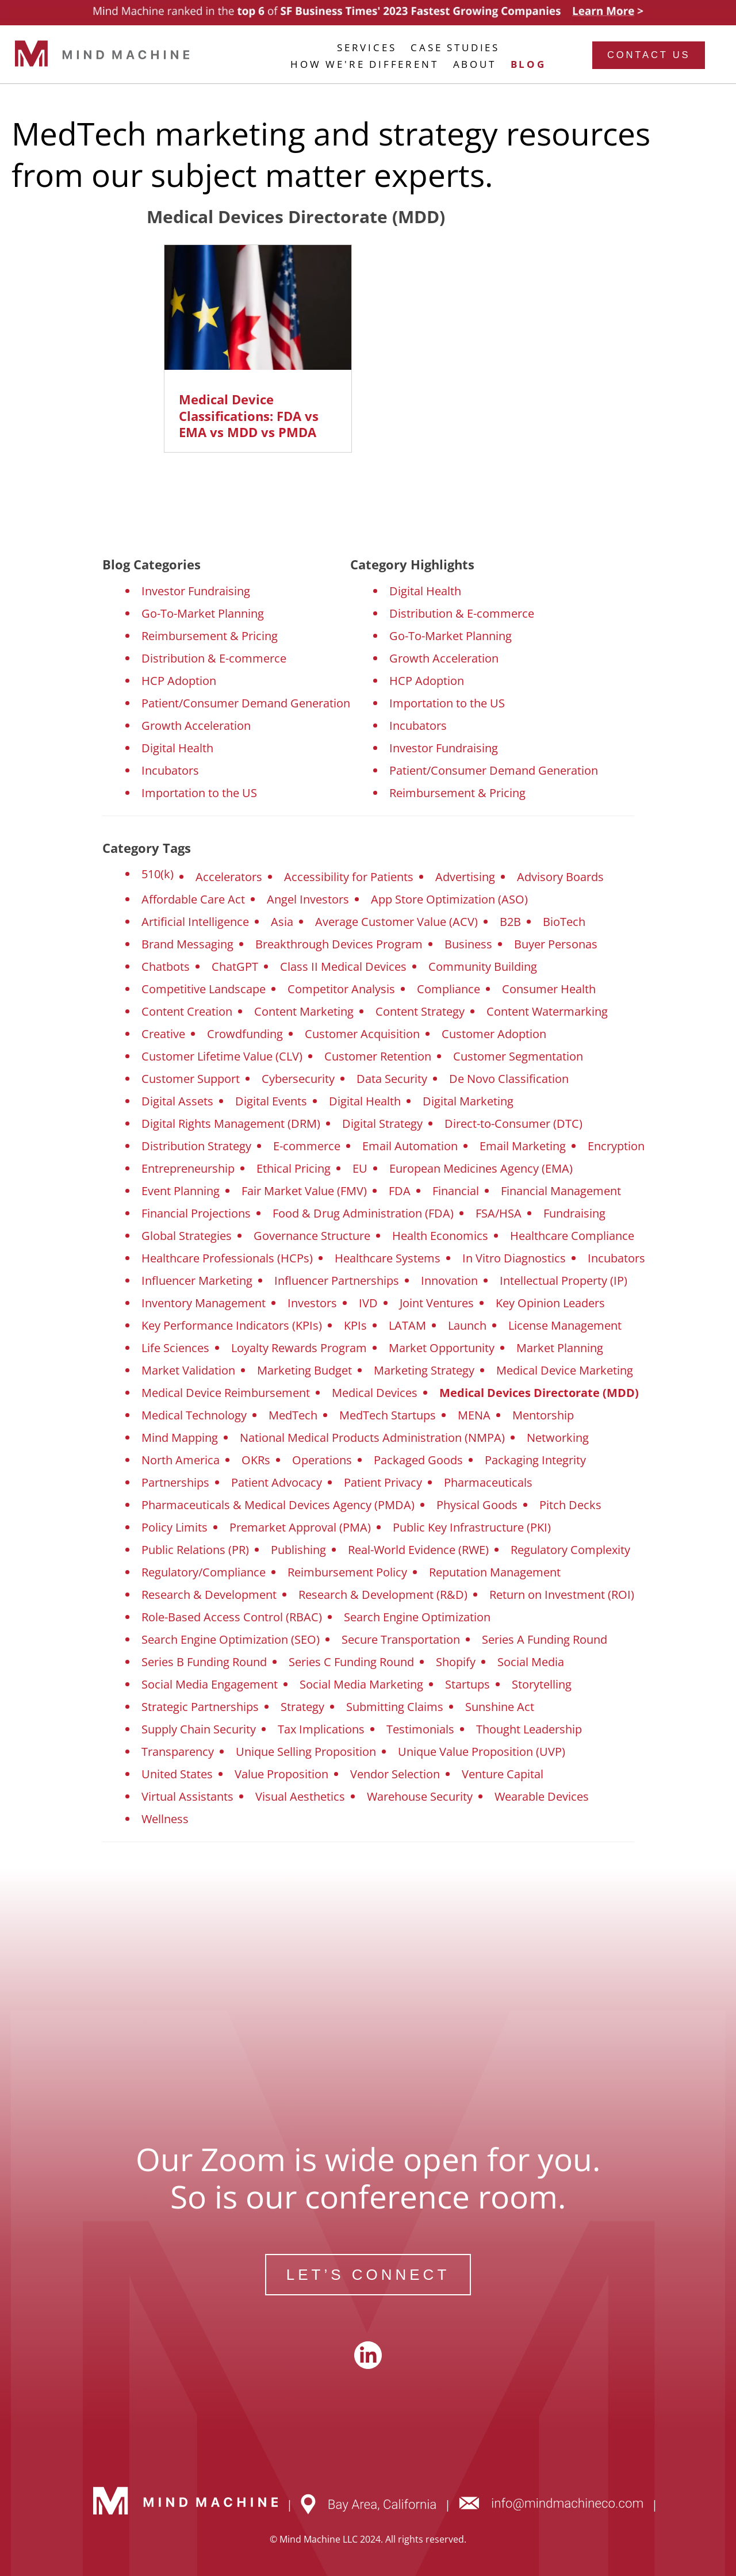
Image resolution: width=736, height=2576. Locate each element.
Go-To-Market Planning (202, 613)
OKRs (255, 1460)
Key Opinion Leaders (550, 1303)
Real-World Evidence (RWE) (418, 1549)
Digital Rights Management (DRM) (230, 1123)
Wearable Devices (541, 1796)
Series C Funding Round (351, 1662)
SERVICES (366, 47)
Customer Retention (377, 1056)
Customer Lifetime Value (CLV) (221, 1056)
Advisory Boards (560, 877)
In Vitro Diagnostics (514, 1258)
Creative (163, 1034)
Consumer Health (549, 989)
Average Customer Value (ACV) (396, 921)
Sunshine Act (499, 1706)
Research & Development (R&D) (382, 1594)
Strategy (302, 1706)
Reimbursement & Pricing (209, 636)
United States (177, 1774)
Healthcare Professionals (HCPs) (227, 1258)
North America (180, 1460)
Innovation (449, 1280)
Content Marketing (304, 1011)
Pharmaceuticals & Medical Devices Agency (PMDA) (278, 1505)
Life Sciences (175, 1348)
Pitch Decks (570, 1505)
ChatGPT (235, 966)
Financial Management (561, 1191)
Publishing (298, 1549)
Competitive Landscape (203, 989)
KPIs (355, 1325)
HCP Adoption (178, 680)
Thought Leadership (529, 1729)
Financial (455, 1191)
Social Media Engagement (209, 1684)
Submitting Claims (394, 1706)
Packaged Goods (418, 1460)
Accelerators (228, 877)
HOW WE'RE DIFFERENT (364, 64)
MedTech (293, 1415)
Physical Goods (477, 1505)
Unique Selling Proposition (306, 1751)
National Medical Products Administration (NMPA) (372, 1437)
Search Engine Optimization (417, 1617)
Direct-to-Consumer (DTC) (513, 1123)
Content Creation (186, 1011)
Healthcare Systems (387, 1258)
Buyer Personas (555, 944)
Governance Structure (312, 1235)
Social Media (530, 1662)
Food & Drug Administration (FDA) (363, 1213)
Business (468, 944)
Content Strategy (420, 1011)
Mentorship (543, 1415)
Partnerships (175, 1482)
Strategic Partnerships (200, 1706)
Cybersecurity (298, 1078)
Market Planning (559, 1348)
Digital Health (177, 748)
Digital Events (271, 1101)
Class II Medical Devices (343, 966)
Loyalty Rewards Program (299, 1348)
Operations (322, 1460)
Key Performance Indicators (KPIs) (231, 1325)
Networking (558, 1437)
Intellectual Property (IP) (563, 1280)
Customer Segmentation (518, 1056)
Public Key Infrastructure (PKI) (472, 1527)
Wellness (165, 1819)
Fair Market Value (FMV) (304, 1191)
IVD (368, 1303)
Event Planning (180, 1191)
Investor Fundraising (195, 591)
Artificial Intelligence (195, 921)
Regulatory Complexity (570, 1549)
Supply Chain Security (198, 1729)
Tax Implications (321, 1729)
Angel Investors (308, 899)
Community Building (482, 966)
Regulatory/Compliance (203, 1572)
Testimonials (420, 1729)
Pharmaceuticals (488, 1482)
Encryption (616, 1146)
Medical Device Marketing (564, 1370)
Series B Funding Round (204, 1662)
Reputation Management (495, 1572)
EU (359, 1168)
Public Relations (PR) (195, 1549)
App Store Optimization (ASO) (449, 899)
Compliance (448, 989)
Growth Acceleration (196, 725)
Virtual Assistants (187, 1796)
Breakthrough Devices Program (339, 944)
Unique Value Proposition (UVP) (481, 1751)
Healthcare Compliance (572, 1235)
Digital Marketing (468, 1101)
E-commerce (306, 1146)
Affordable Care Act (193, 899)
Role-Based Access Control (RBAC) (231, 1617)
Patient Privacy (383, 1482)
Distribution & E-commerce (213, 658)
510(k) (157, 874)
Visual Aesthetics (300, 1796)
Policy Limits (174, 1527)
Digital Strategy (382, 1123)
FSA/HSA (499, 1213)
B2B (510, 921)
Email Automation (410, 1146)
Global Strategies (186, 1235)
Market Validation (188, 1370)
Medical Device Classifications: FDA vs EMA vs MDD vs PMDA (249, 416)
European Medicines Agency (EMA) (481, 1168)
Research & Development (209, 1594)
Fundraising (574, 1213)
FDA (400, 1191)
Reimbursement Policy (347, 1572)
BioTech (564, 921)
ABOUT (474, 64)
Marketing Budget (304, 1370)
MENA (474, 1415)
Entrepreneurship (188, 1168)
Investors (312, 1303)
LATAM (407, 1325)
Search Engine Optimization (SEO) (230, 1639)
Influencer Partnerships (336, 1280)
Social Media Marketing (361, 1684)
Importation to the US (199, 793)
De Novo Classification (509, 1078)
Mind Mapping (179, 1437)
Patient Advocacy (276, 1482)
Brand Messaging (187, 944)
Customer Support (190, 1078)
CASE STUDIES (455, 47)
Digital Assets (177, 1101)
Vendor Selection (395, 1774)
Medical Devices (374, 1392)
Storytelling (542, 1684)
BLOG (528, 64)
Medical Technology (194, 1415)
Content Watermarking (547, 1011)
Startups (467, 1684)
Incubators (170, 770)
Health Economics (440, 1235)
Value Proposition (281, 1774)
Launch (467, 1325)
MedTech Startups (387, 1415)
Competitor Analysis (341, 989)
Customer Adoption (494, 1034)
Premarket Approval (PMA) (300, 1527)
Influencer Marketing (196, 1280)
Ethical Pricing (293, 1168)
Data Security (391, 1078)
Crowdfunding (245, 1034)
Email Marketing (523, 1146)
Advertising (465, 877)
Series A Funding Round (544, 1639)
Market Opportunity (441, 1348)
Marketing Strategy (424, 1370)
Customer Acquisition (362, 1034)
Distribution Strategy (196, 1146)
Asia (282, 921)
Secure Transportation (401, 1639)
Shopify (456, 1662)
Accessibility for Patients (348, 877)
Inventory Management (203, 1303)
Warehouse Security (420, 1796)
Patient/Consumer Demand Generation (245, 703)
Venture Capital (502, 1774)
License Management (565, 1325)
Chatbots (165, 966)
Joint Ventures (437, 1303)
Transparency (177, 1751)
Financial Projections (196, 1213)
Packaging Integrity (535, 1460)
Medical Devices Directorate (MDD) (539, 1392)
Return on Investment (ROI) (561, 1594)
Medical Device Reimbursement (225, 1392)
